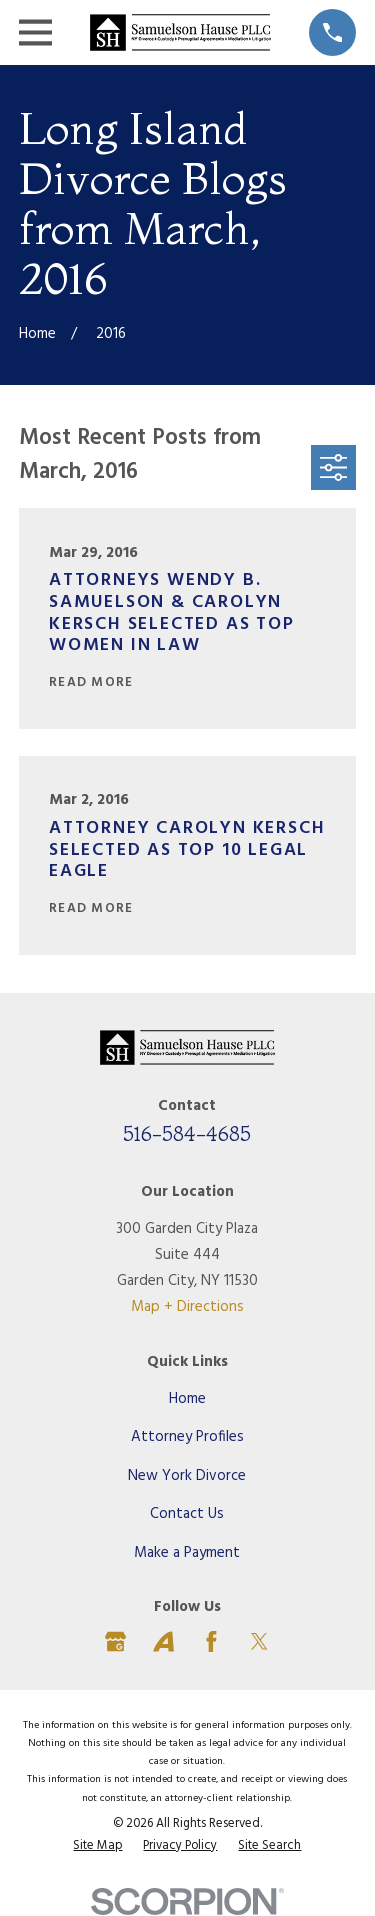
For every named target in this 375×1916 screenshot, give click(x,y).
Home (187, 1399)
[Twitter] (259, 1641)
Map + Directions (187, 1307)
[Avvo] (163, 1641)
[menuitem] (97, 1847)
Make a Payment (187, 1553)
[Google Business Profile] (115, 1641)
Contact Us (187, 1514)
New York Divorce (187, 1476)
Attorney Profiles (187, 1437)
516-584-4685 (187, 1133)
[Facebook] (211, 1641)
